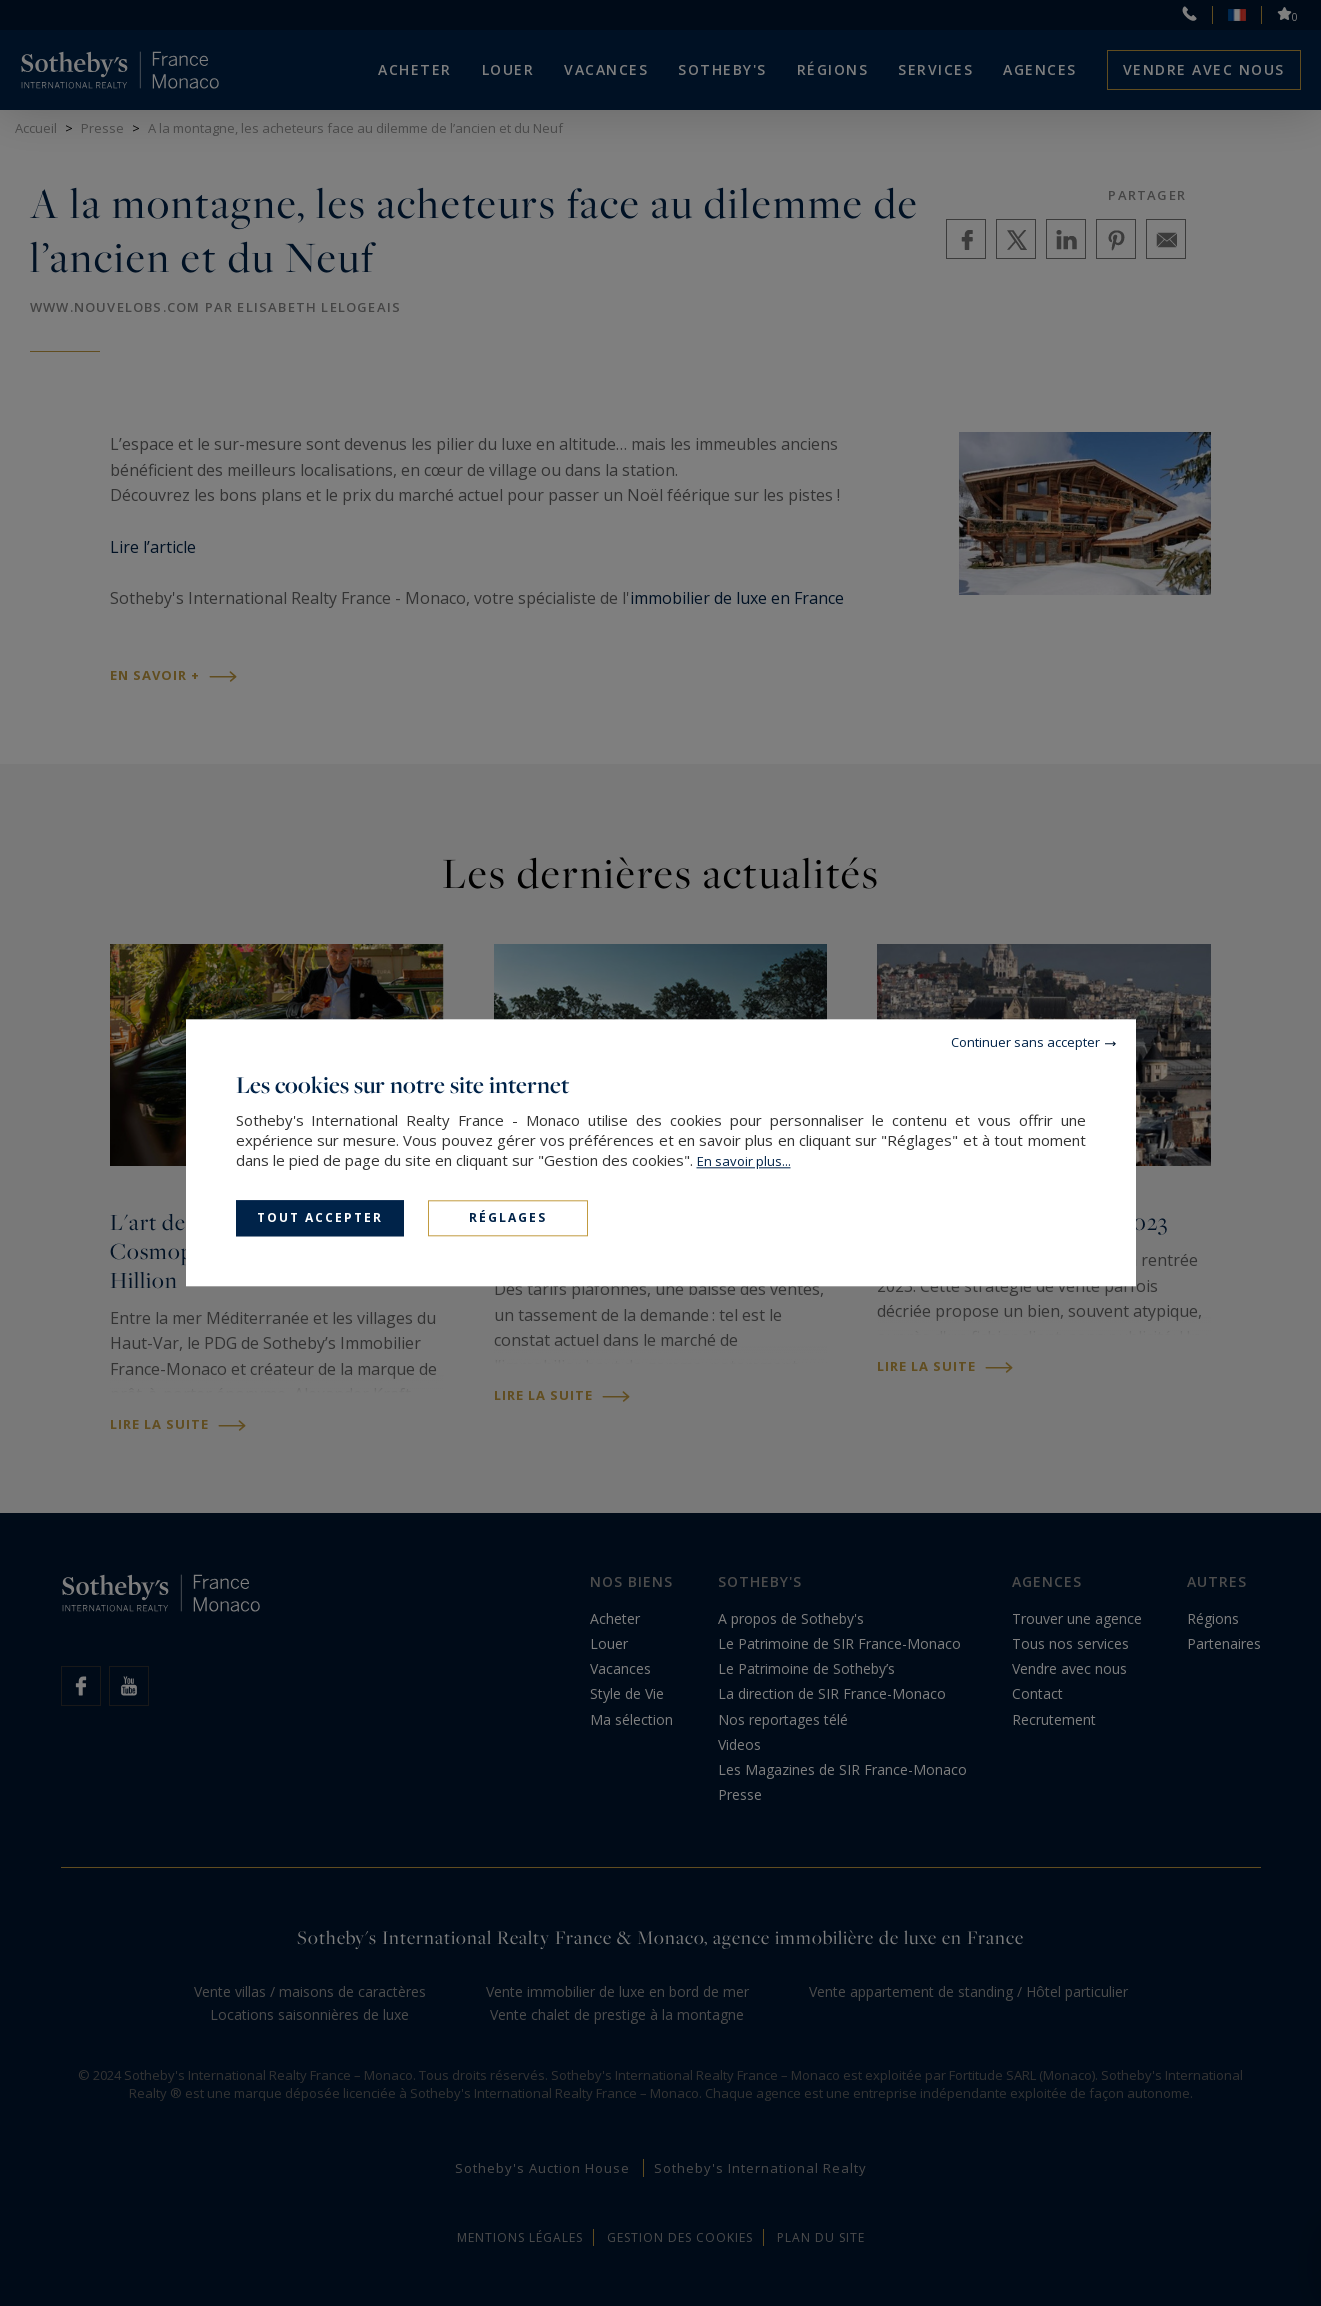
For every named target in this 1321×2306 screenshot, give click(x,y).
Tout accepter (320, 1217)
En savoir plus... (744, 1161)
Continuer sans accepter (1025, 1042)
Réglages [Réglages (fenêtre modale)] (508, 1217)
